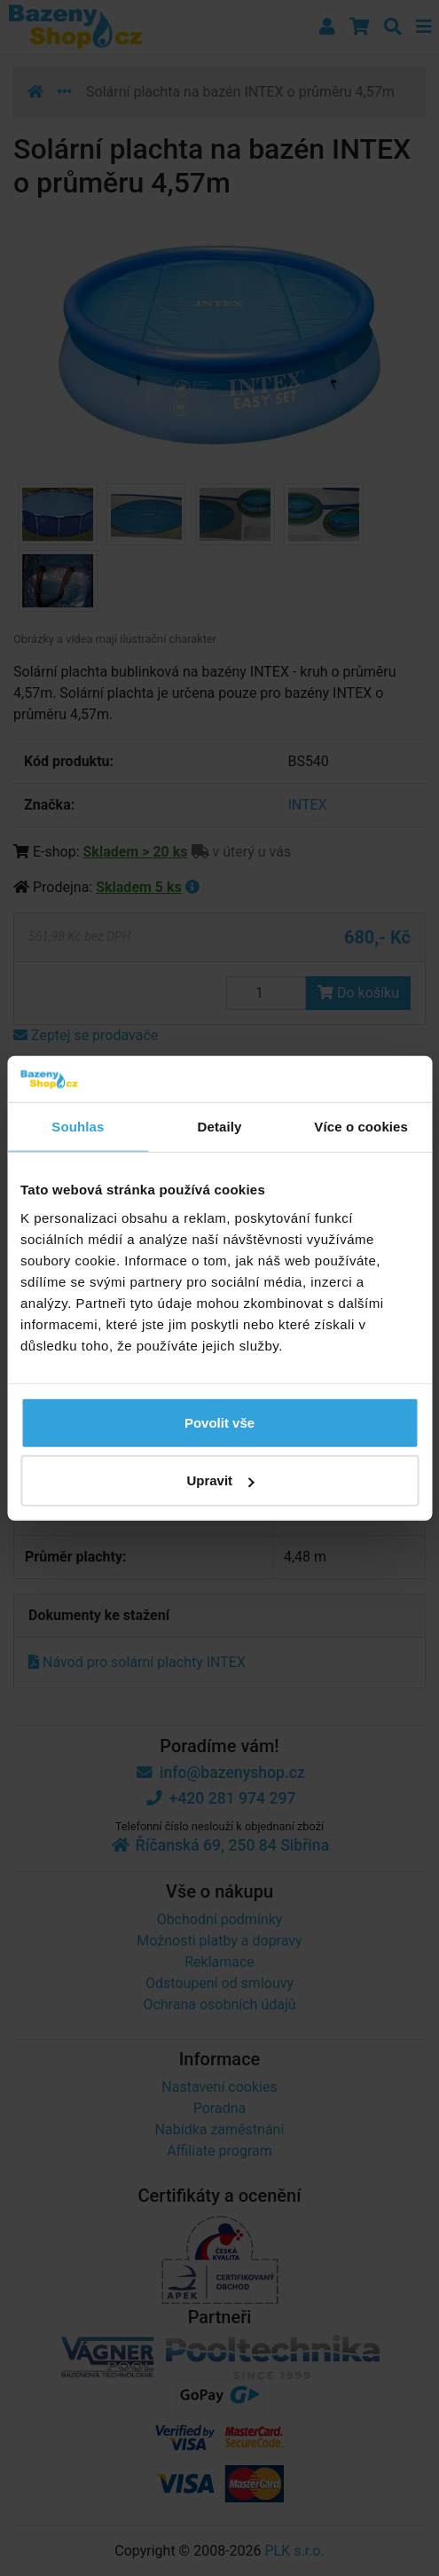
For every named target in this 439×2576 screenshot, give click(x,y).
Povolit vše (219, 1421)
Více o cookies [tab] (361, 1126)
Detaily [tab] (220, 1126)
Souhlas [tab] (77, 1126)
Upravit (220, 1480)
